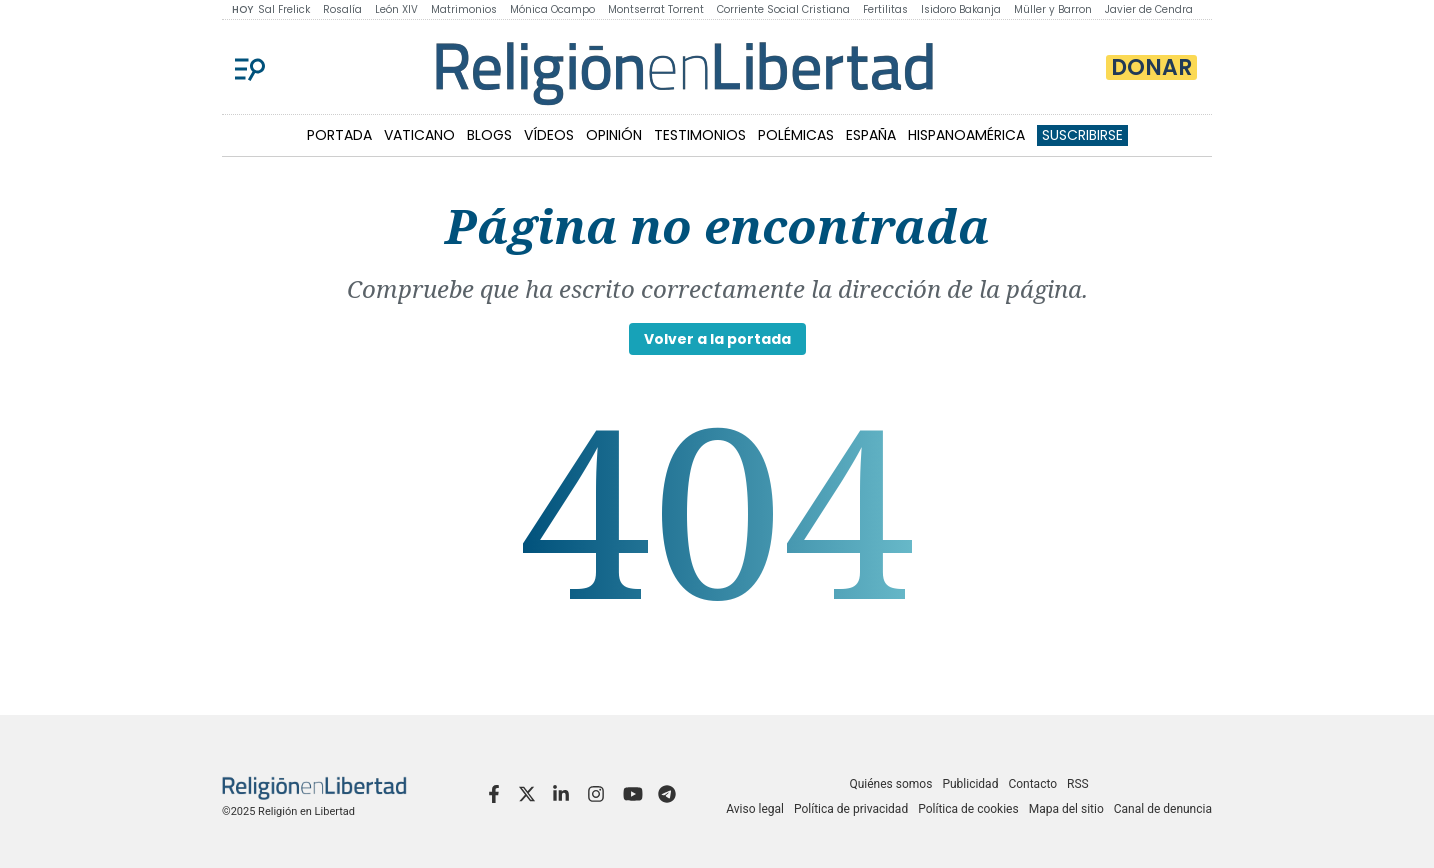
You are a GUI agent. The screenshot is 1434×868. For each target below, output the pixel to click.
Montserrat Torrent (656, 9)
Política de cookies (968, 809)
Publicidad (970, 784)
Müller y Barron (1053, 9)
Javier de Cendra (1149, 9)
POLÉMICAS (796, 135)
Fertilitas (885, 9)
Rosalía (342, 9)
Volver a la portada (717, 339)
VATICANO (419, 135)
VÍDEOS (549, 135)
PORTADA (339, 135)
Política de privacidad (851, 809)
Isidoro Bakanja (961, 9)
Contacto (1032, 784)
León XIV (396, 9)
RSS (1078, 784)
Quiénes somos (890, 784)
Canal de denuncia (1163, 809)
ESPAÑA (871, 135)
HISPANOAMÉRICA (966, 135)
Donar (1151, 67)
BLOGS (489, 135)
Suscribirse (1082, 135)
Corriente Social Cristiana (783, 9)
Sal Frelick (284, 9)
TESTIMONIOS (700, 135)
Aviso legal (755, 809)
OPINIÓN (614, 135)
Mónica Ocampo (552, 9)
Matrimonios (464, 9)
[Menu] (250, 67)
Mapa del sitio (1066, 809)
